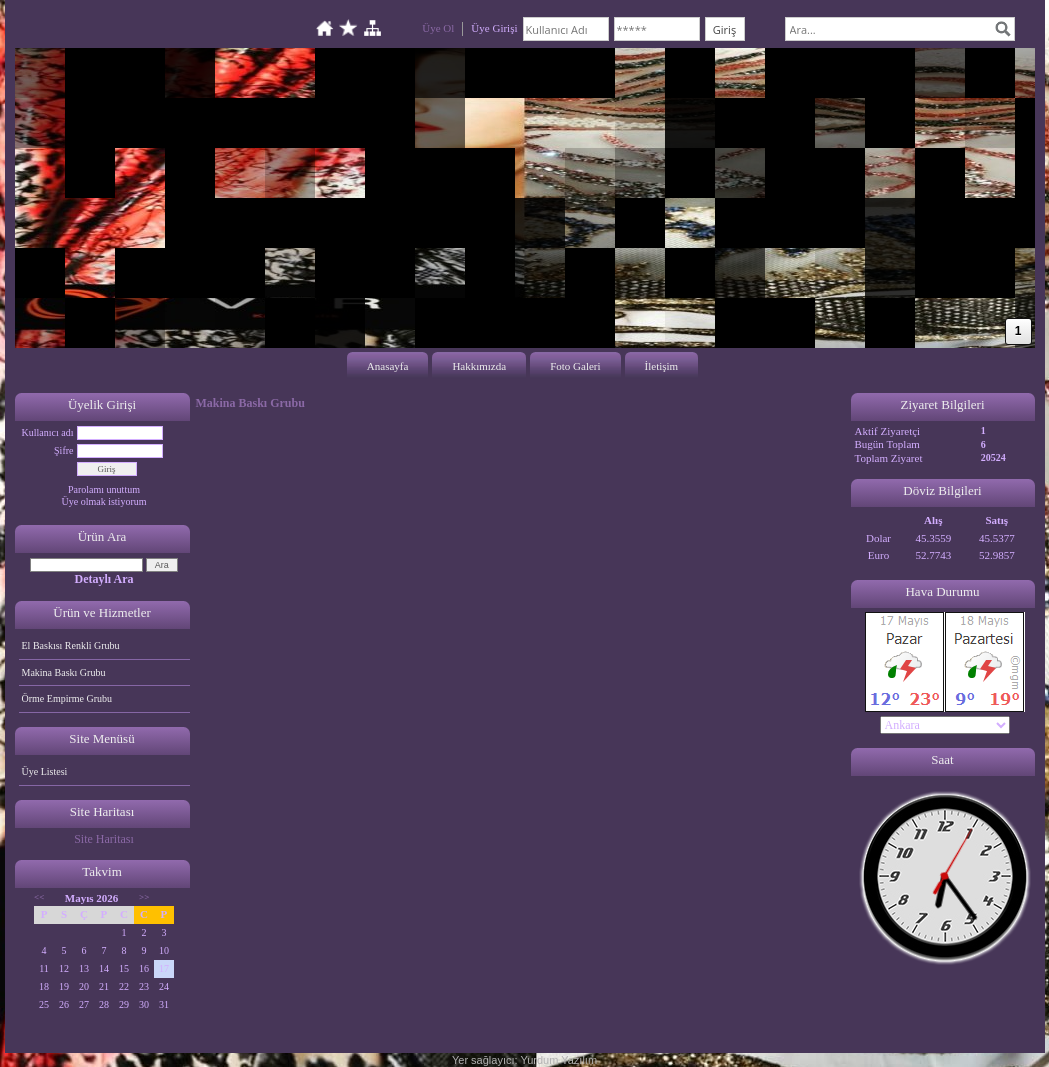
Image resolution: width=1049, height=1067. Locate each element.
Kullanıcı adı (48, 432)
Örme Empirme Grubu (67, 698)
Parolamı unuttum (104, 489)
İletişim (662, 366)
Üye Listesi (45, 771)
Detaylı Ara (104, 579)
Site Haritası (104, 839)
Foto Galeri (575, 366)
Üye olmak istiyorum (104, 501)
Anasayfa (388, 366)
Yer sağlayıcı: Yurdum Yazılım (524, 1060)
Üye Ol (438, 28)
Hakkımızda (479, 366)
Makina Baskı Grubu (64, 672)
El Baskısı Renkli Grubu (71, 645)
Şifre (63, 450)
